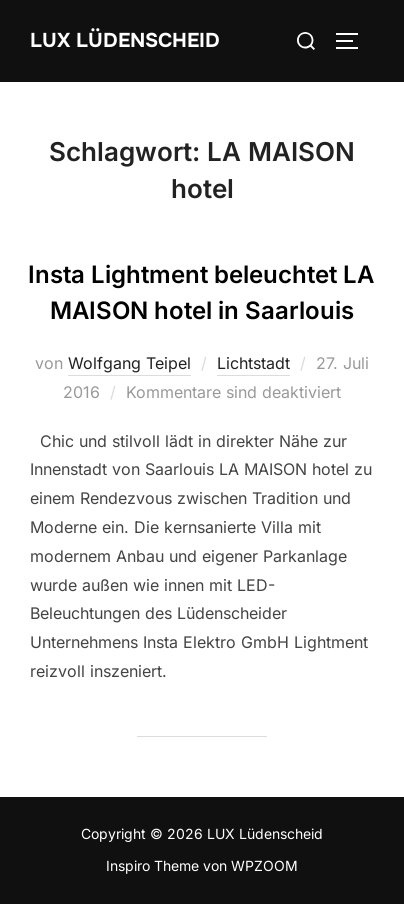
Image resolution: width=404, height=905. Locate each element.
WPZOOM (264, 865)
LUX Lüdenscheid (125, 40)
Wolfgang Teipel (129, 363)
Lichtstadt (253, 363)
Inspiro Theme (152, 865)
